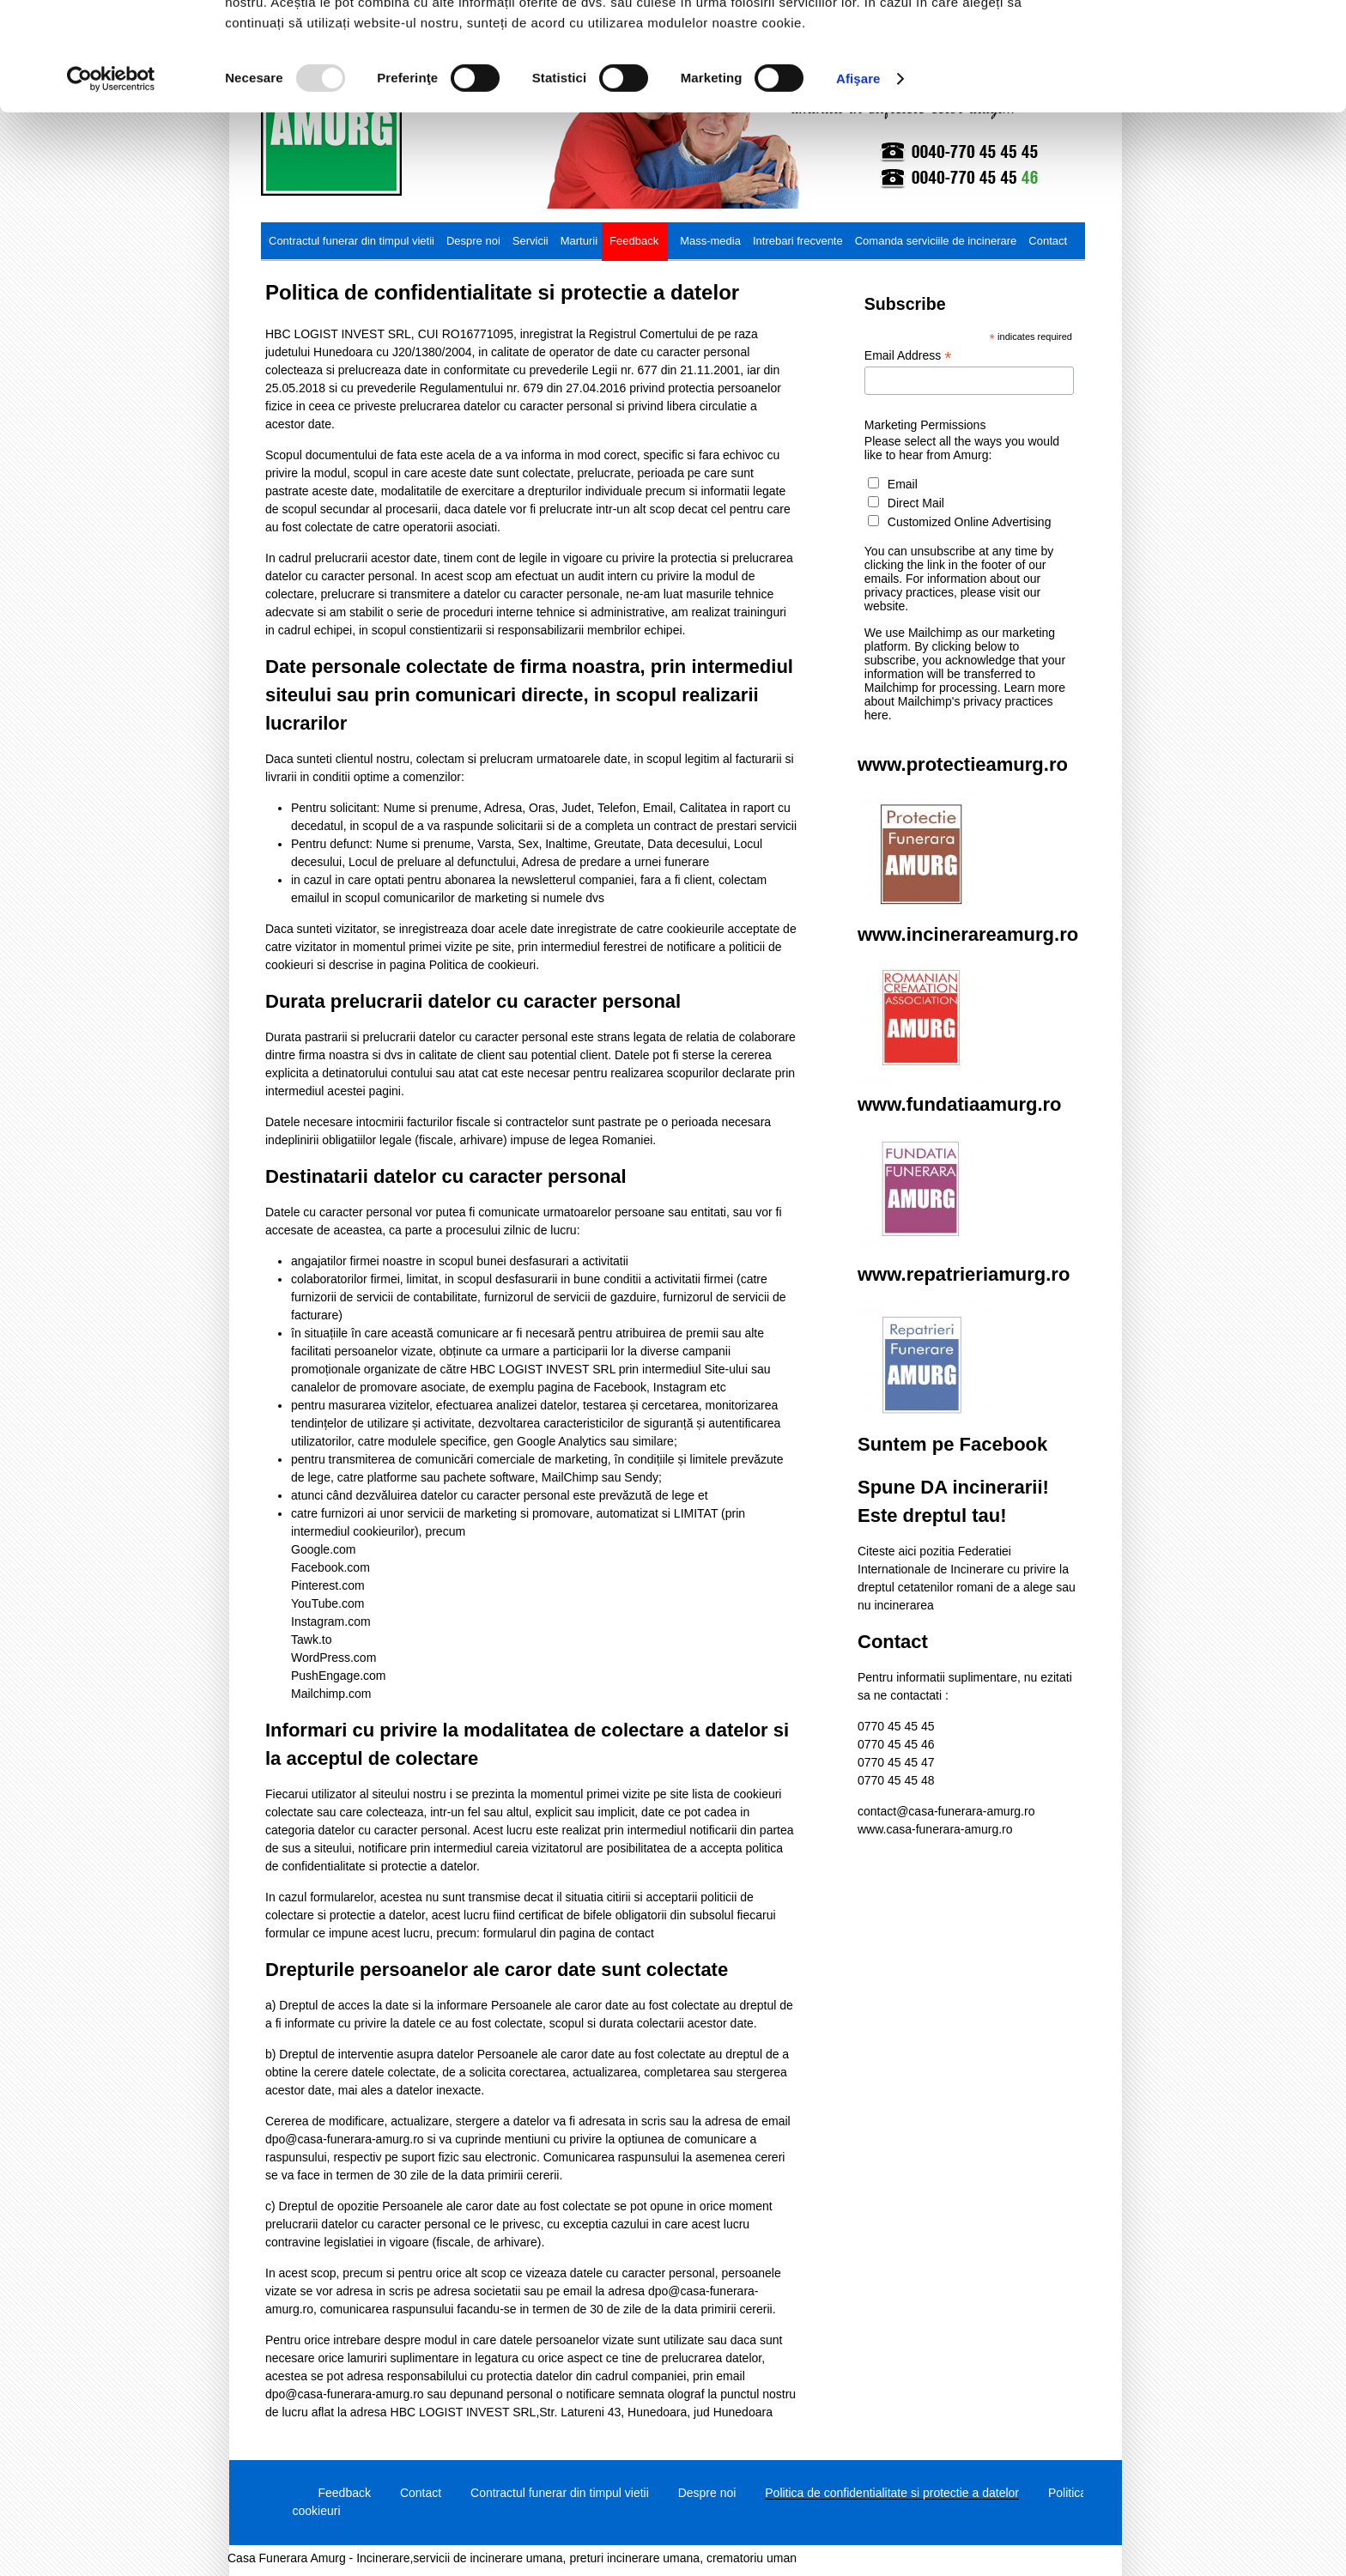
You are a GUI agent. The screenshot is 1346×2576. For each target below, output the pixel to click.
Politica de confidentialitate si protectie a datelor (892, 2493)
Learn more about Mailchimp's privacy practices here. (964, 701)
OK (1203, 42)
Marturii (579, 240)
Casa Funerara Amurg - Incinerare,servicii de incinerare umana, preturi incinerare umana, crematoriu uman (512, 2558)
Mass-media (710, 240)
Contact (1047, 240)
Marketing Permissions (925, 425)
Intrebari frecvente (798, 240)
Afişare (858, 180)
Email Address (908, 356)
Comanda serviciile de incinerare (936, 240)
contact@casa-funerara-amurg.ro (946, 1811)
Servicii (530, 240)
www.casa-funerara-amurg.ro (935, 1829)
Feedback (633, 240)
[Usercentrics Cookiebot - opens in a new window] (111, 180)
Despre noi (473, 240)
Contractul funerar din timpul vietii (351, 240)
